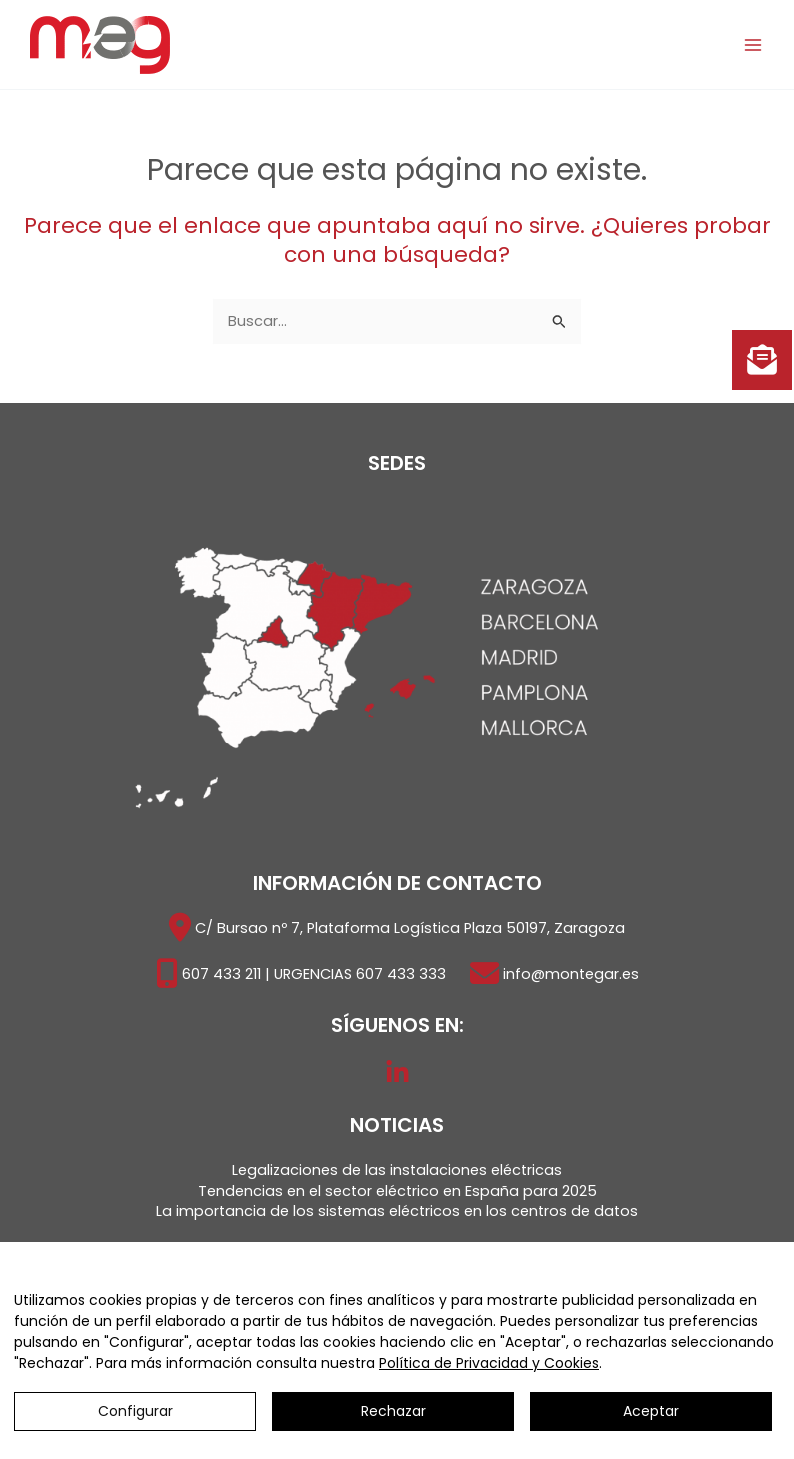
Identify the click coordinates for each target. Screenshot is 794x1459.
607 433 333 (401, 974)
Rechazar (393, 1411)
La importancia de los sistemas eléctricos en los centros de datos (397, 1211)
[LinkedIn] (397, 1072)
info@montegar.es (571, 974)
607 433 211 (221, 974)
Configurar (135, 1411)
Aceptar (651, 1411)
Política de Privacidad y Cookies (489, 1363)
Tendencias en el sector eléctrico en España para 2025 (397, 1191)
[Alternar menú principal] (753, 45)
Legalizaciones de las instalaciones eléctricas (397, 1170)
